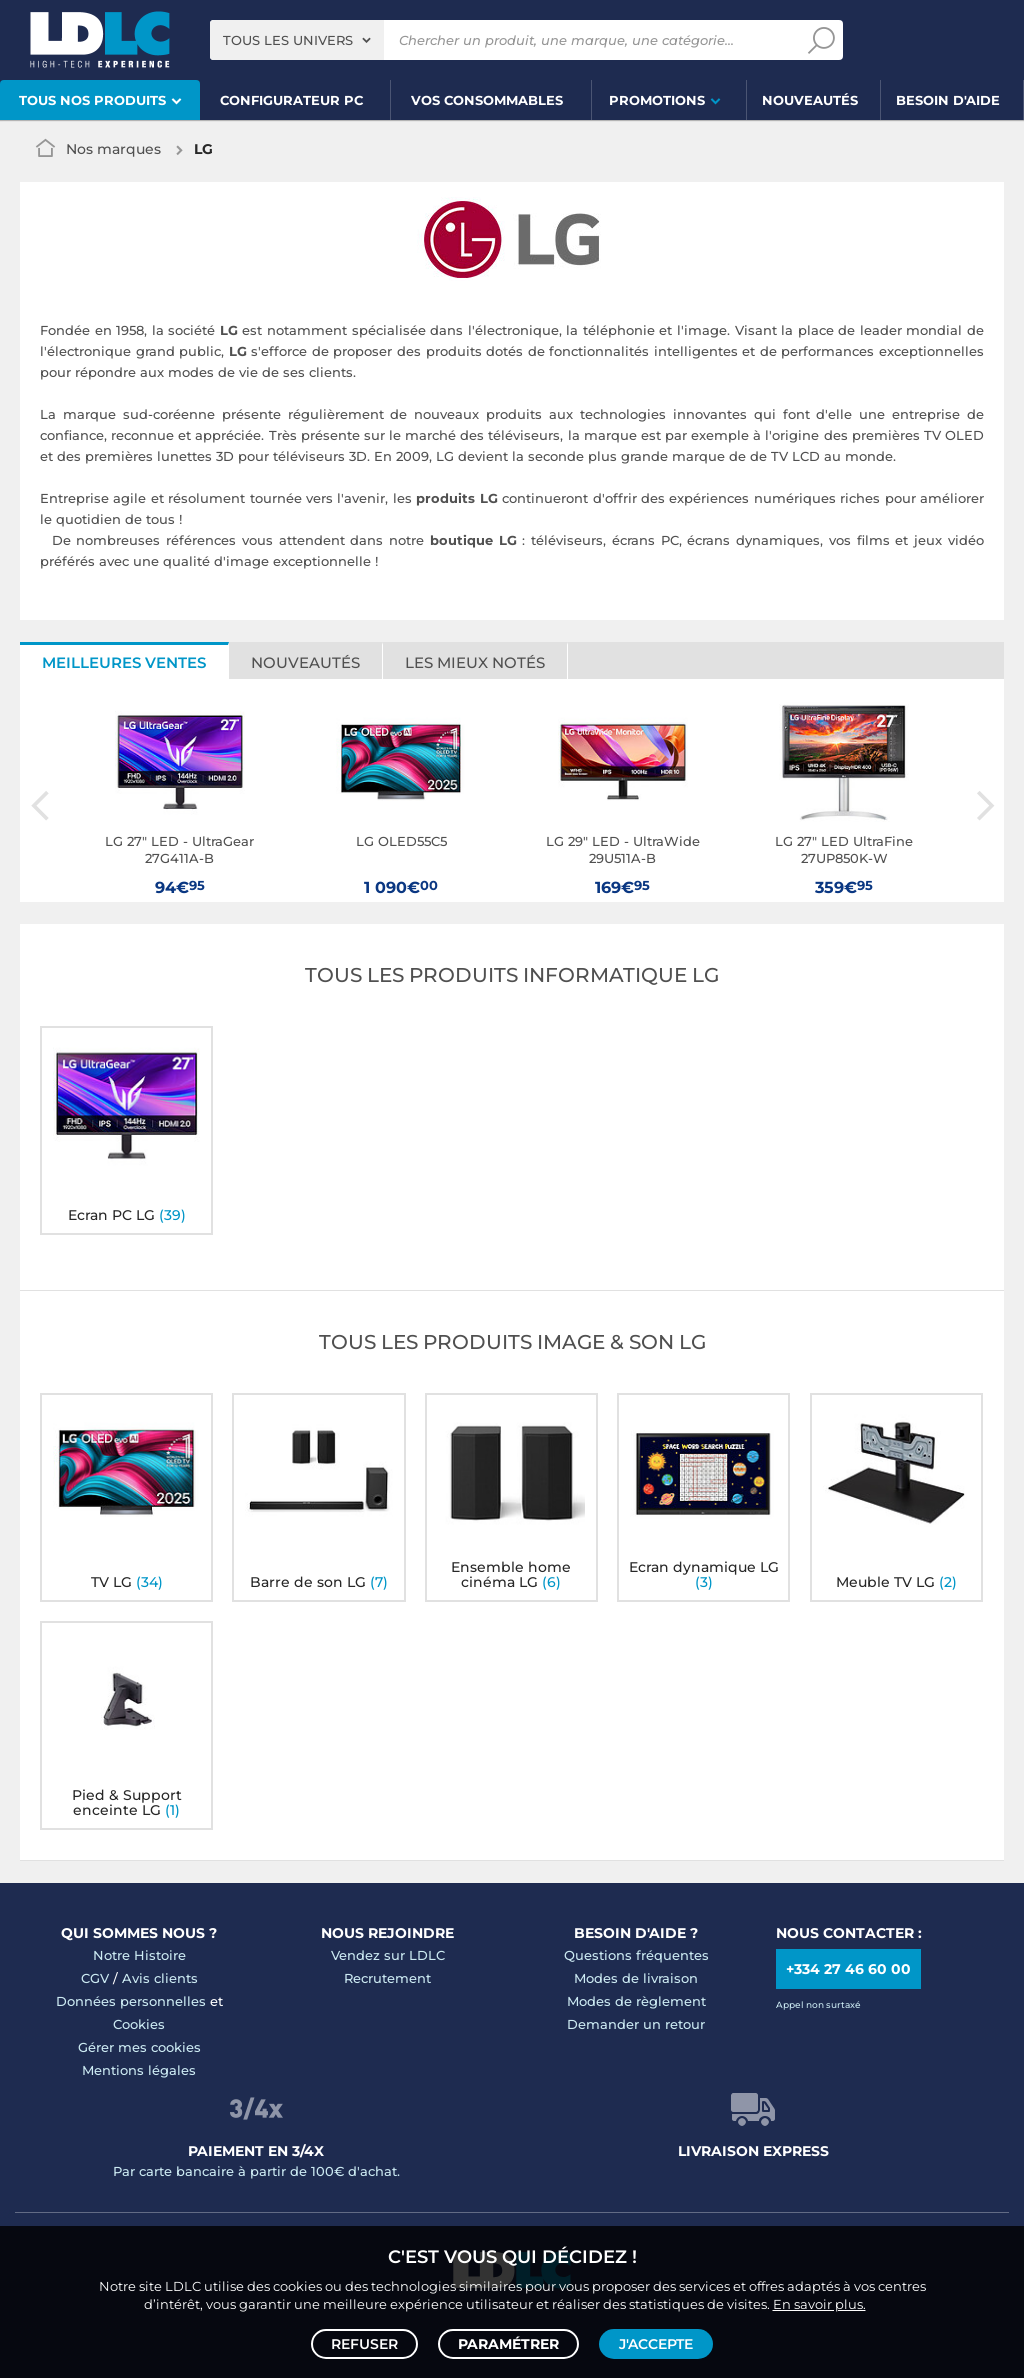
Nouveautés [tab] (305, 662)
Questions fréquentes (636, 1955)
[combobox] (297, 40)
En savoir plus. (819, 2304)
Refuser (364, 2344)
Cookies (139, 2024)
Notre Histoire (139, 1955)
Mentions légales (139, 2070)
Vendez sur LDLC (388, 1955)
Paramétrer (508, 2344)
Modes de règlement (636, 2001)
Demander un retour (636, 2024)
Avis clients (160, 1978)
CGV (95, 1978)
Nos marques (113, 149)
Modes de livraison (636, 1978)
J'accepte (656, 2344)
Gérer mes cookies (139, 2047)
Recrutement (387, 1978)
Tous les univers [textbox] (288, 40)
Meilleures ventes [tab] (124, 662)
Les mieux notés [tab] (475, 662)
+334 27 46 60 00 (848, 1969)
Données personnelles (131, 2001)
